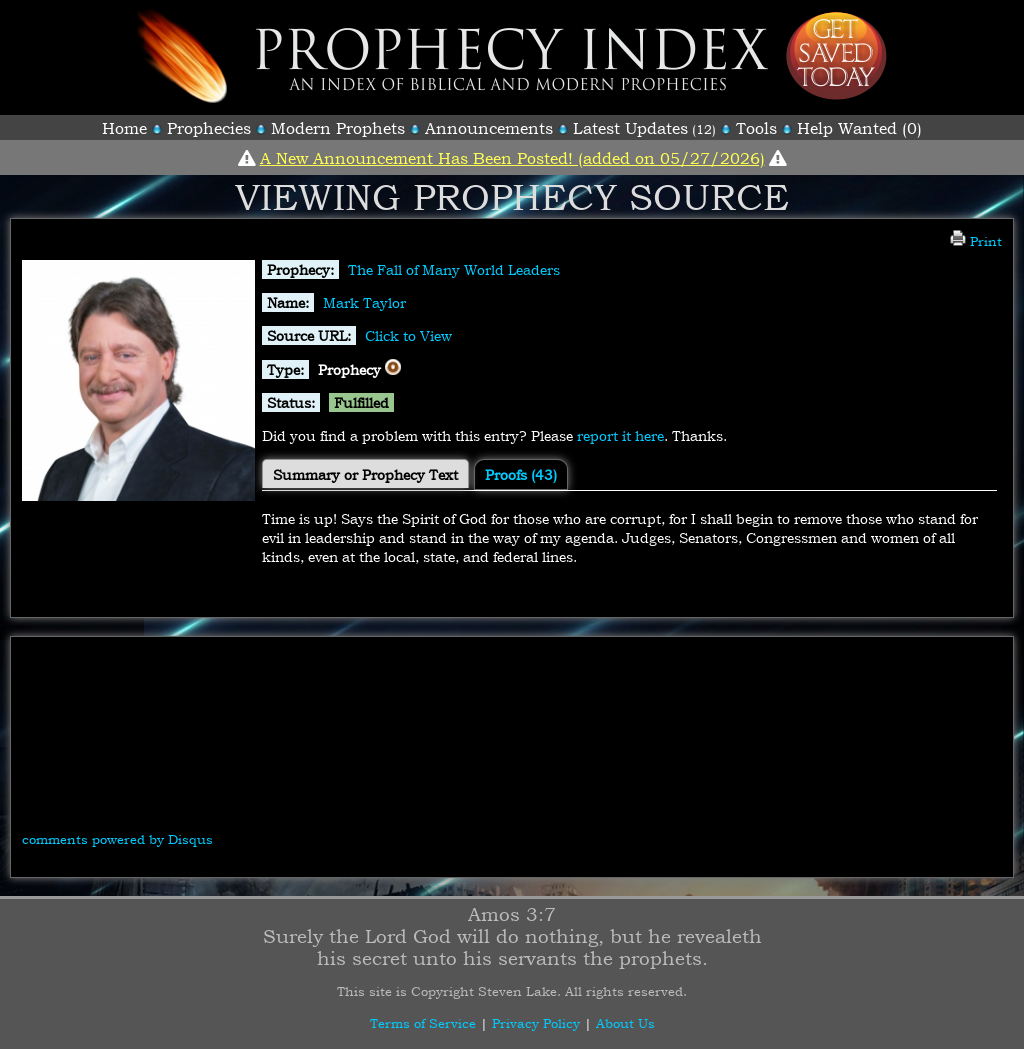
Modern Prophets (338, 128)
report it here (620, 435)
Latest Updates (630, 128)
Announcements (489, 128)
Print (976, 241)
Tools (756, 128)
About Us (625, 1023)
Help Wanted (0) (859, 128)
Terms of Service (423, 1023)
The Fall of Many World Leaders (454, 269)
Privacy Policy (536, 1023)
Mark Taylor (364, 302)
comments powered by (117, 839)
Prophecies (209, 128)
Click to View (408, 335)
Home (124, 128)
